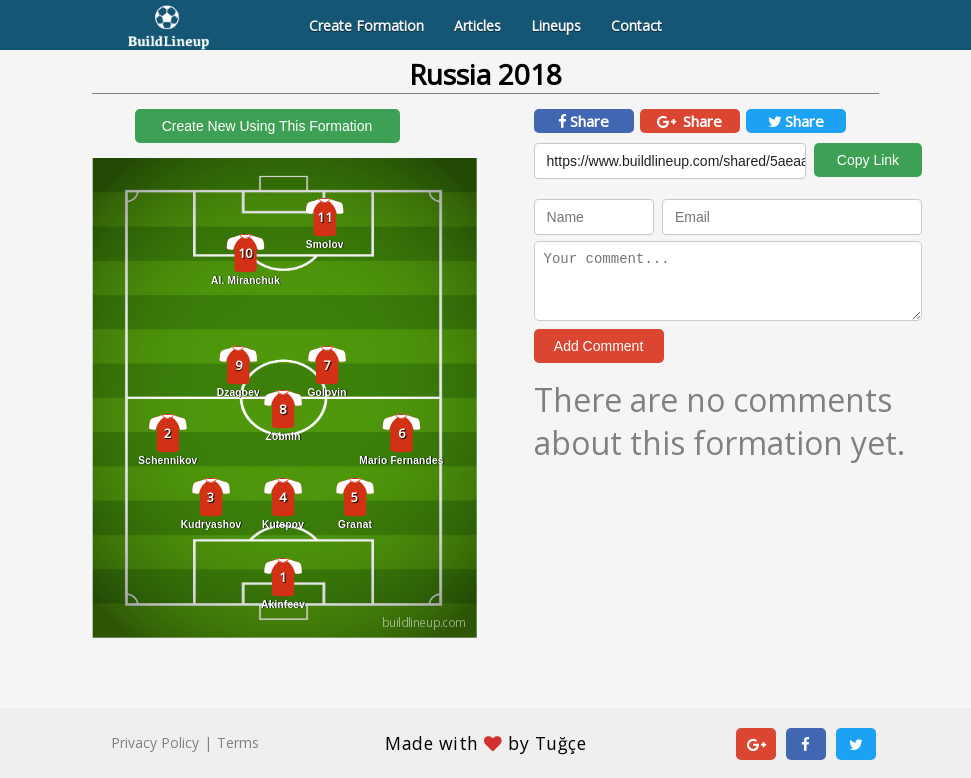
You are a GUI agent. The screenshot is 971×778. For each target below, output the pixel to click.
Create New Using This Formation (267, 126)
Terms (238, 742)
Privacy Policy (155, 742)
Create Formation (366, 25)
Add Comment (598, 346)
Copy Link (868, 160)
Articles (477, 25)
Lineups (556, 25)
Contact (636, 25)
